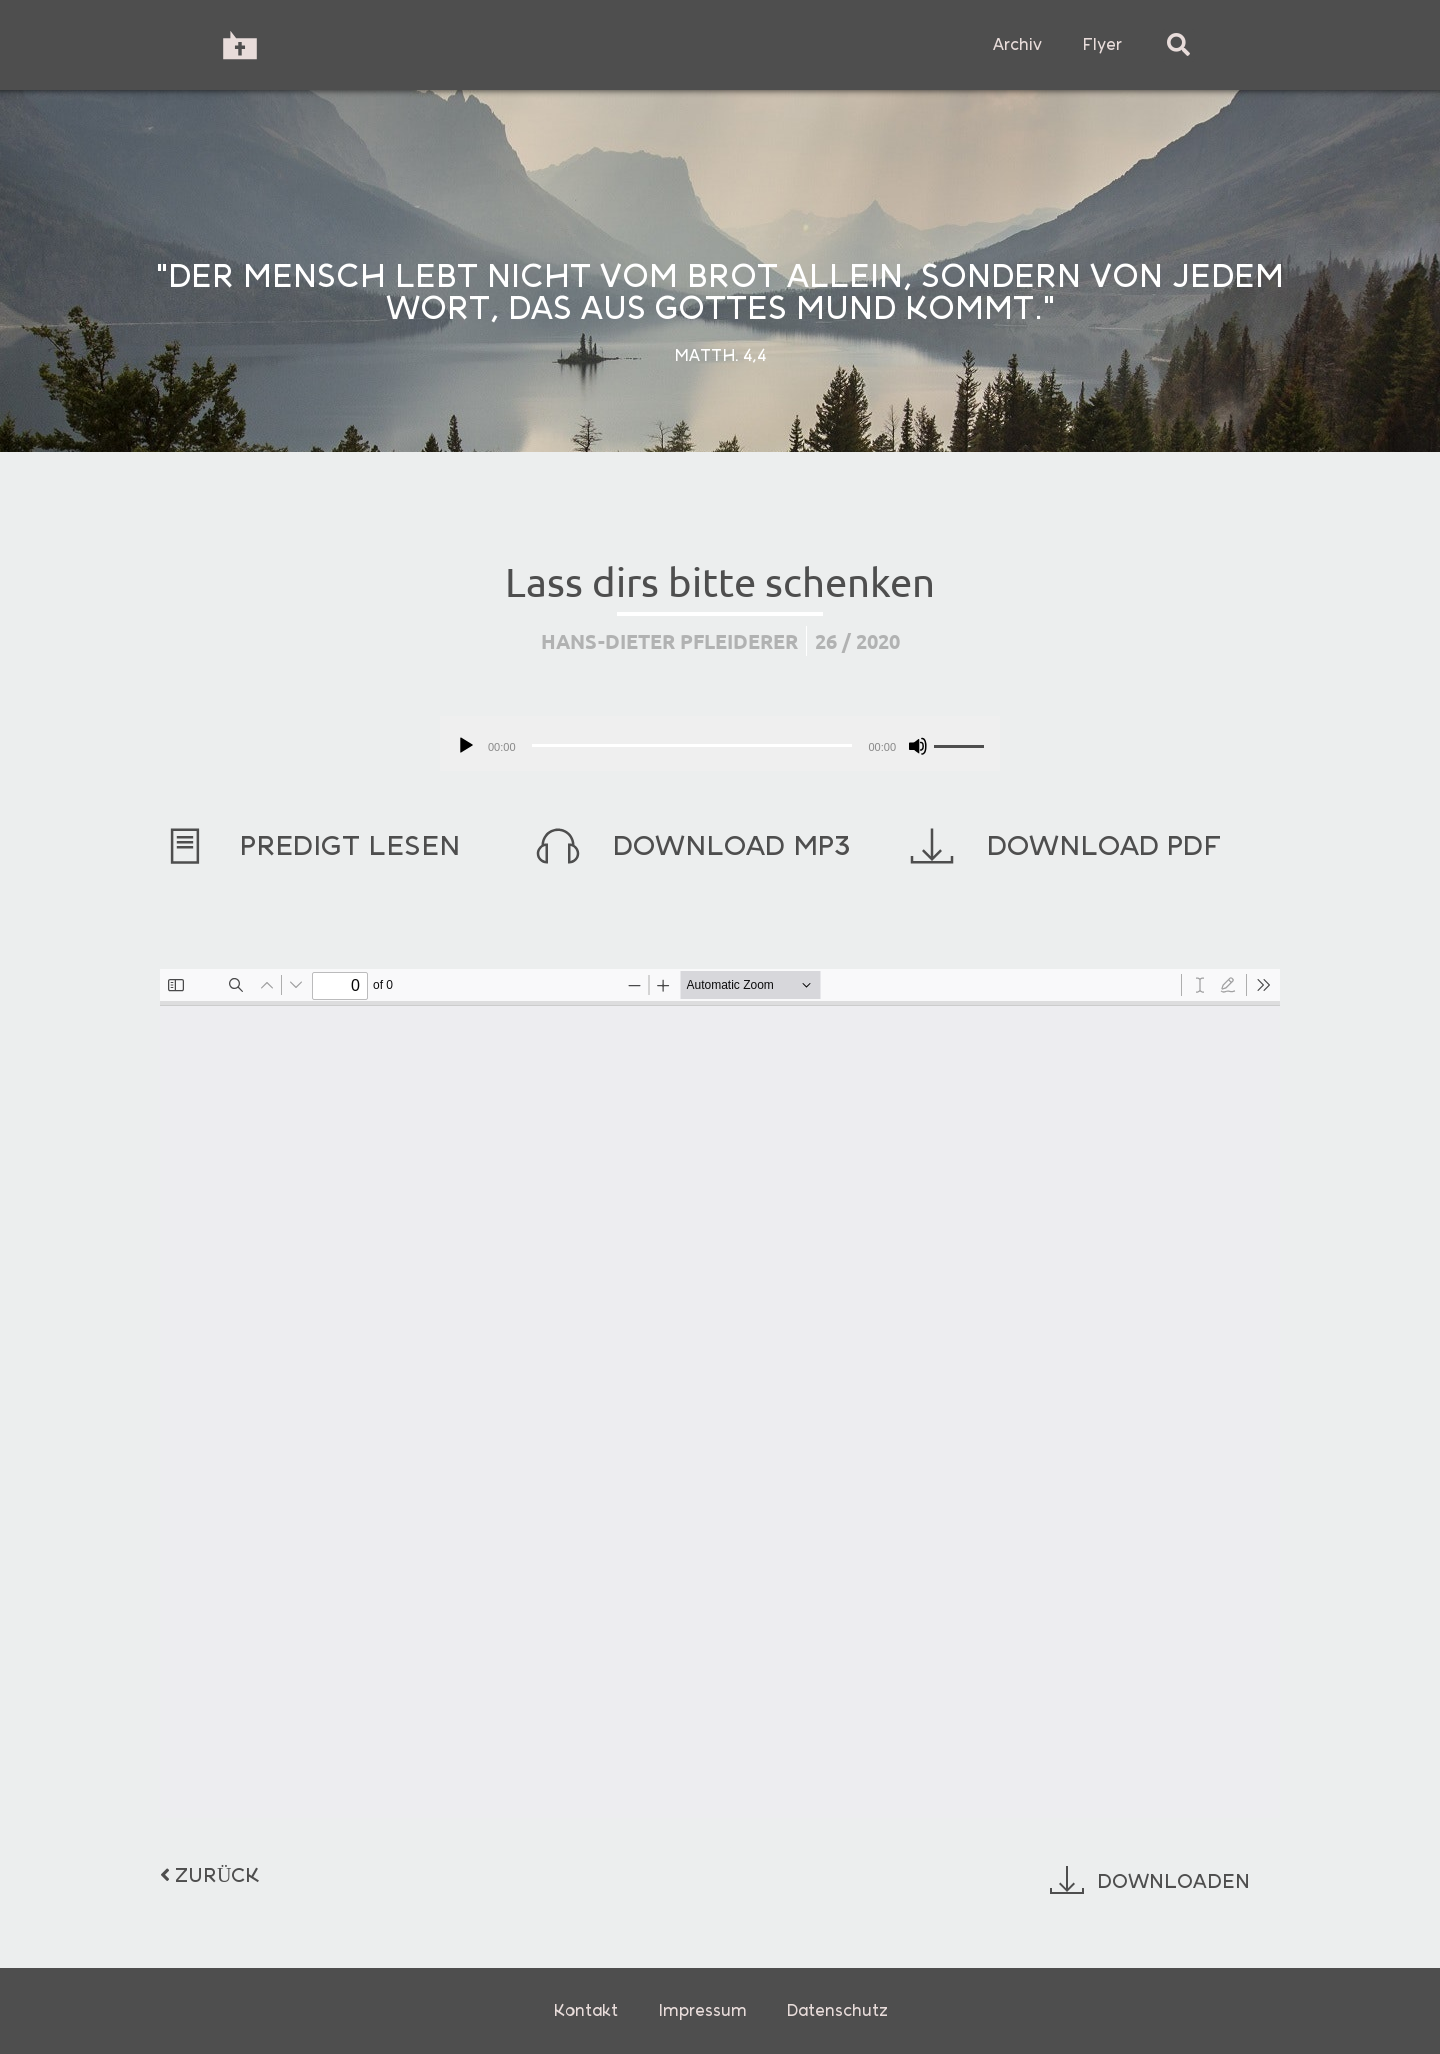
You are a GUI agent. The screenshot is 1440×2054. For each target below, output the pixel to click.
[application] (720, 743)
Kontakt (585, 2010)
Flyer (1102, 44)
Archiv (1017, 44)
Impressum (702, 2010)
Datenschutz (837, 2010)
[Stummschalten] (918, 746)
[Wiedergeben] (466, 746)
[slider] (692, 745)
